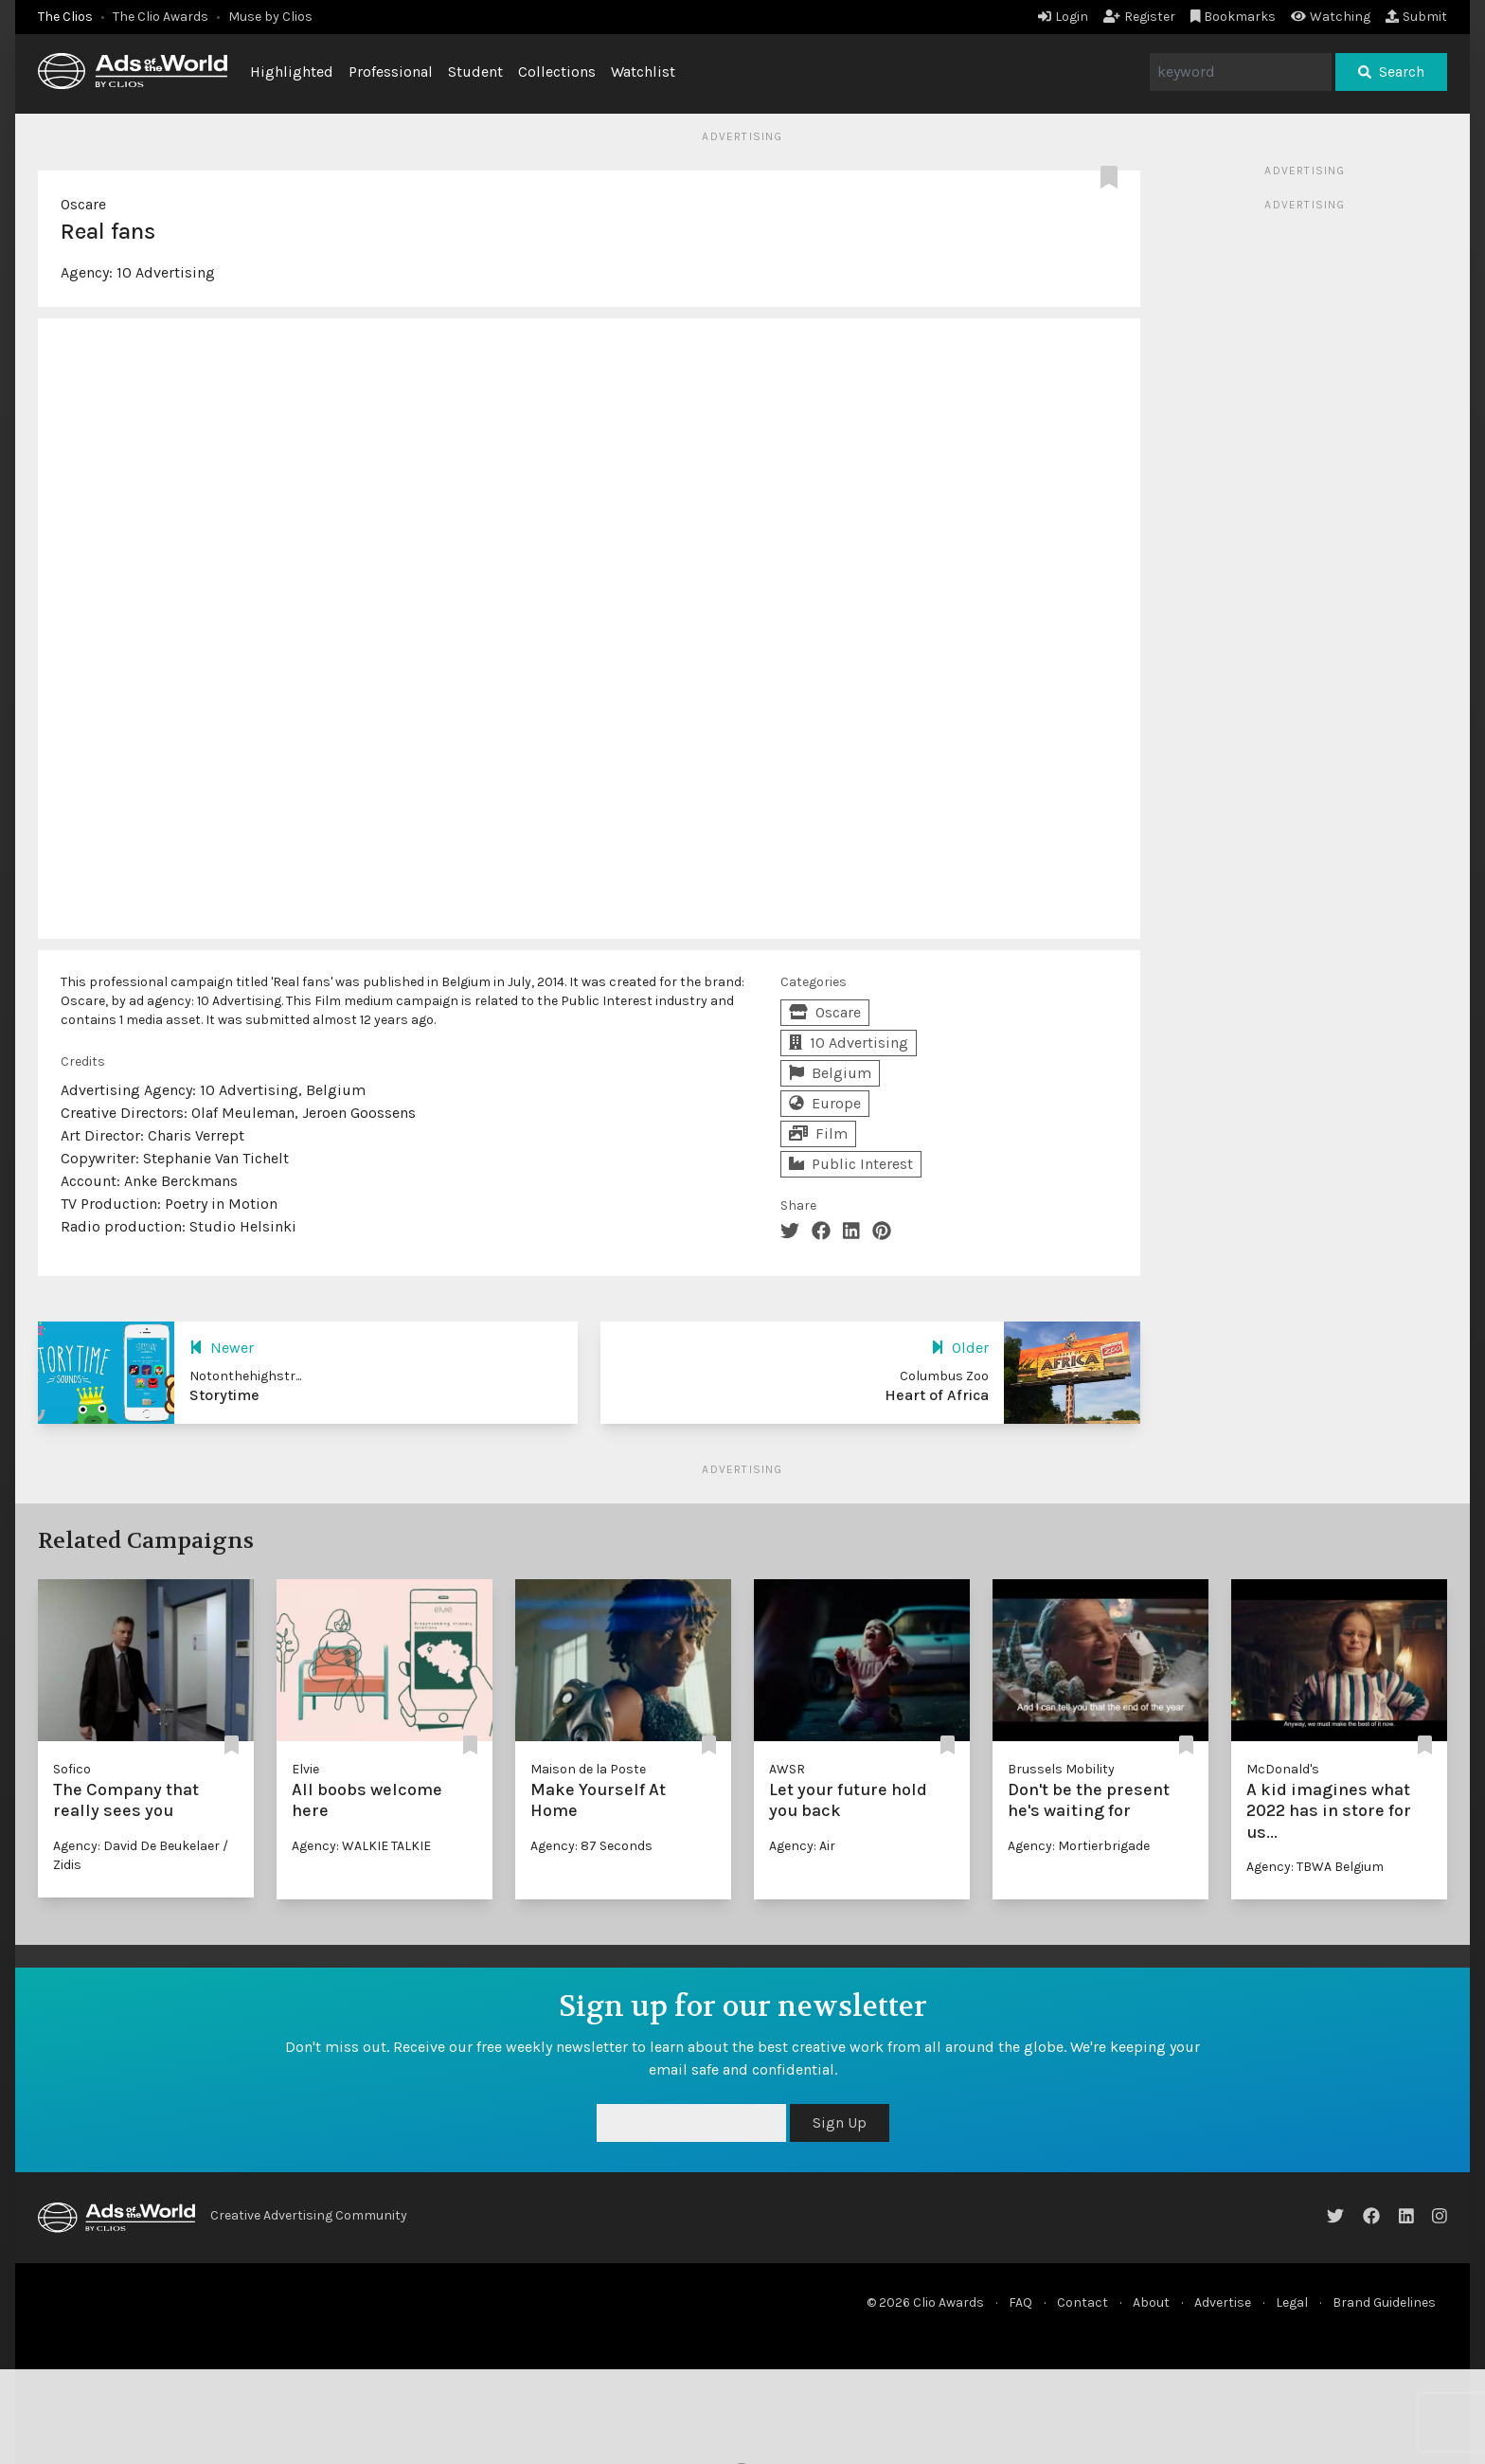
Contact (1082, 2302)
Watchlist (643, 72)
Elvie (305, 1769)
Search (1391, 72)
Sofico (72, 1769)
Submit (1416, 17)
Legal (1292, 2302)
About (1151, 2302)
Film (818, 1133)
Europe (825, 1103)
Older (960, 1348)
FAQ (1020, 2302)
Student (475, 72)
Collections (557, 72)
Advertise (1222, 2302)
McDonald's (1282, 1769)
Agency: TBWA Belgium (1315, 1867)
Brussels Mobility (1061, 1769)
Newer (221, 1348)
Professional (391, 72)
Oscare (83, 204)
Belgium (830, 1073)
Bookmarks (1233, 17)
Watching (1330, 17)
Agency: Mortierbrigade (1079, 1846)
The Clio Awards (160, 17)
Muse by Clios (270, 17)
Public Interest (851, 1164)
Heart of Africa (937, 1395)
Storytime (224, 1395)
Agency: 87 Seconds (591, 1846)
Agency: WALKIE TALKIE (361, 1846)
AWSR (787, 1769)
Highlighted (291, 72)
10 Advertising (165, 272)
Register (1139, 17)
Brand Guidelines (1384, 2302)
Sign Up (840, 2122)
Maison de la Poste (588, 1769)
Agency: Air (802, 1846)
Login (1063, 17)
